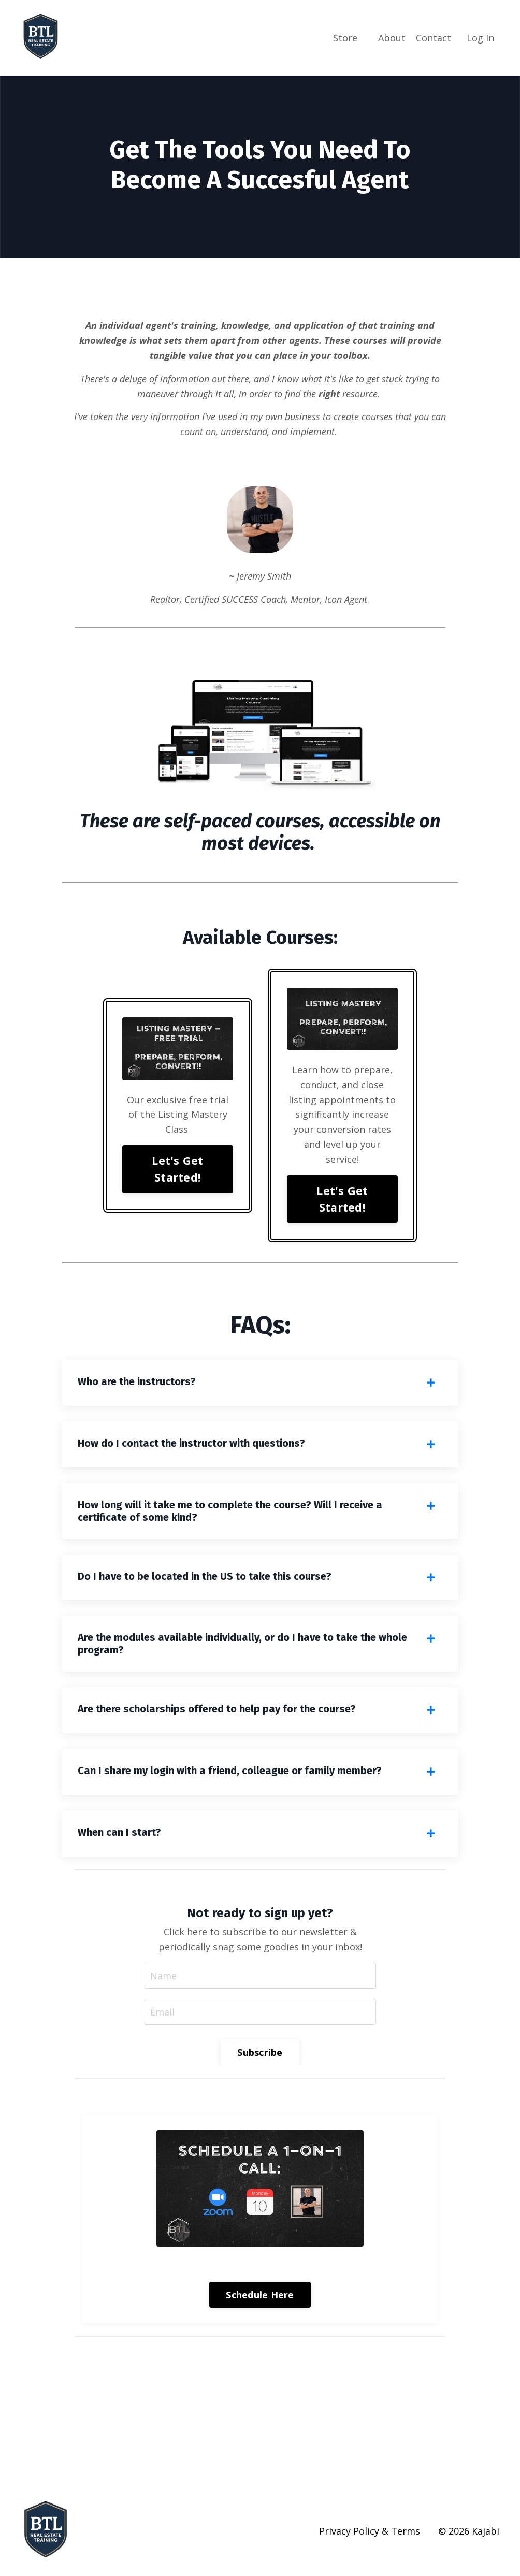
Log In (480, 38)
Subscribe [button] (259, 2052)
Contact (433, 38)
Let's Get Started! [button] (177, 1169)
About (392, 38)
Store (345, 38)
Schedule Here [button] (260, 2295)
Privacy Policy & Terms (369, 2531)
